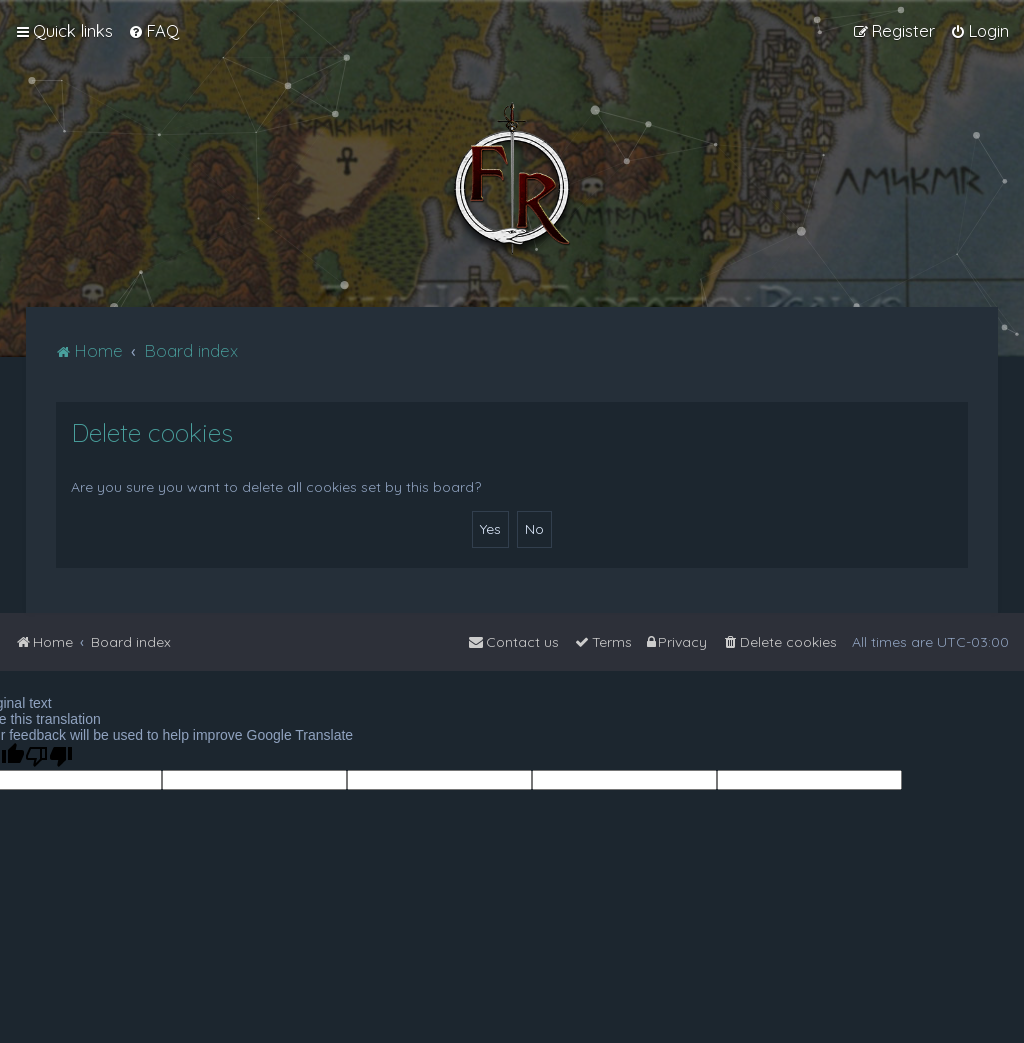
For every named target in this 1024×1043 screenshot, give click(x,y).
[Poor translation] (49, 756)
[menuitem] (153, 31)
